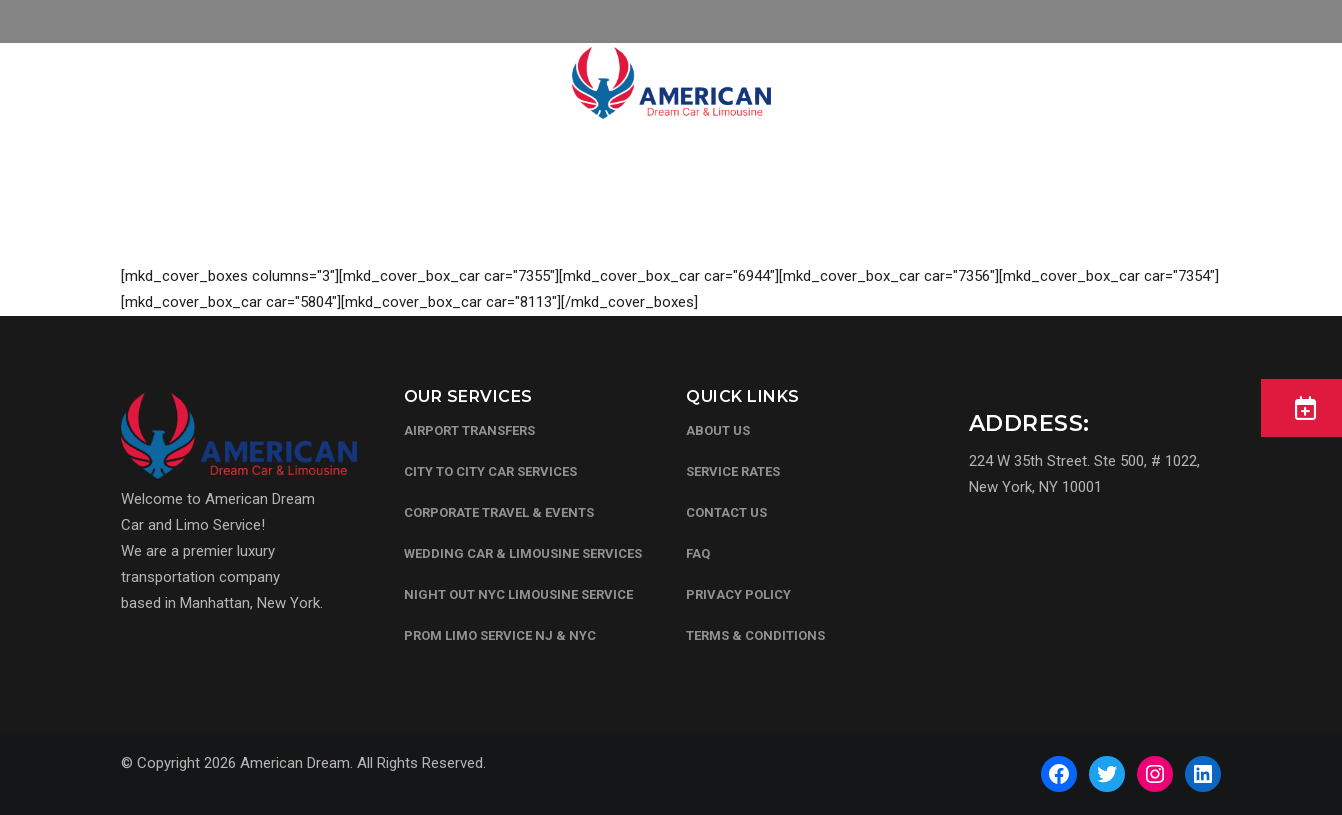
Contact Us (726, 512)
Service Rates (733, 471)
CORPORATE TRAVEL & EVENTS (499, 512)
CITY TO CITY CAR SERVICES (490, 471)
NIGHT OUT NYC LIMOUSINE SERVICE (518, 594)
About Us (718, 430)
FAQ (698, 553)
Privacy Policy (738, 594)
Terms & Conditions (755, 635)
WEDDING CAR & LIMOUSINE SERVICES (523, 553)
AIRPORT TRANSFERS (469, 430)
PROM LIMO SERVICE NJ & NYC (500, 635)
